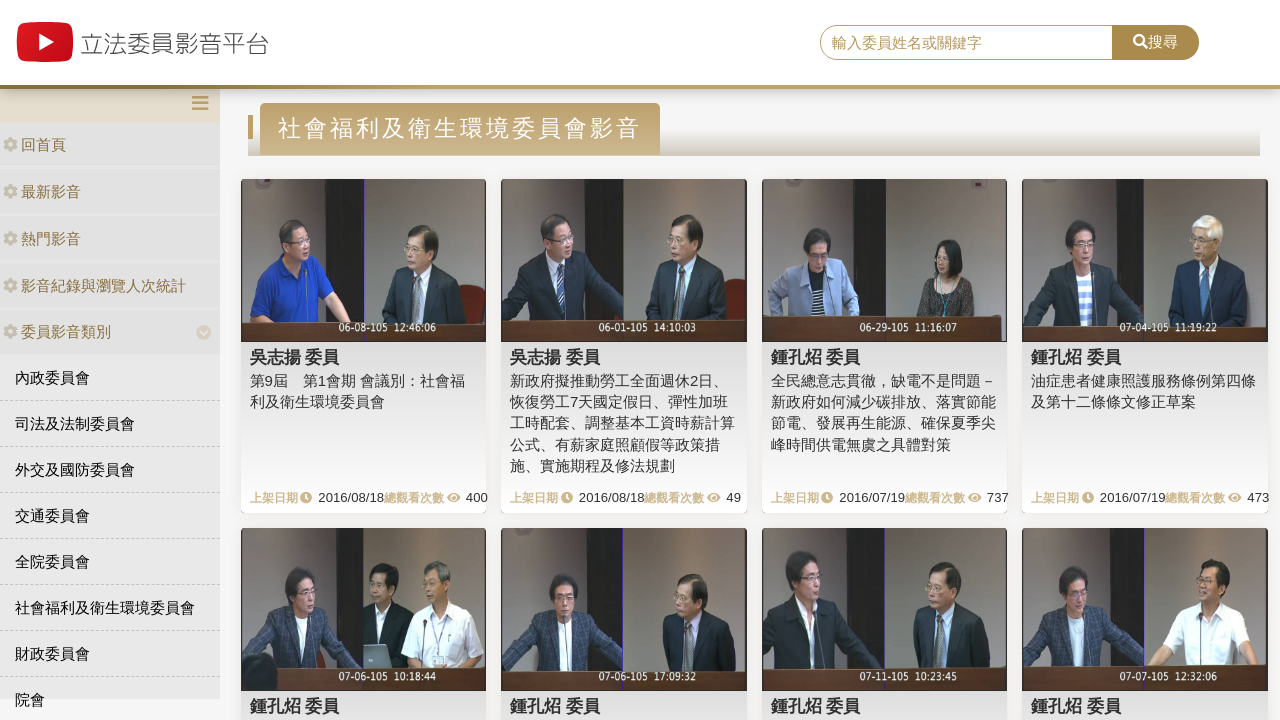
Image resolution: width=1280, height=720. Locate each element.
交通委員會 (52, 515)
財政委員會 (52, 653)
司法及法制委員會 (75, 423)
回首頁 (34, 144)
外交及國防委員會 (75, 469)
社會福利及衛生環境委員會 (105, 607)
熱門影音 (42, 238)
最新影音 (42, 191)
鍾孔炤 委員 (816, 357)
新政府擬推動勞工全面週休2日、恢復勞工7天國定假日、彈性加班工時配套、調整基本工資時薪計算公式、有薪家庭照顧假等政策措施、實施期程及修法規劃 (622, 423)
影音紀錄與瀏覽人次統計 (94, 285)
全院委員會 (52, 561)
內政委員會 (52, 377)
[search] (966, 43)
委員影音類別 (57, 331)
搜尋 (1155, 41)
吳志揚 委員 (295, 357)
